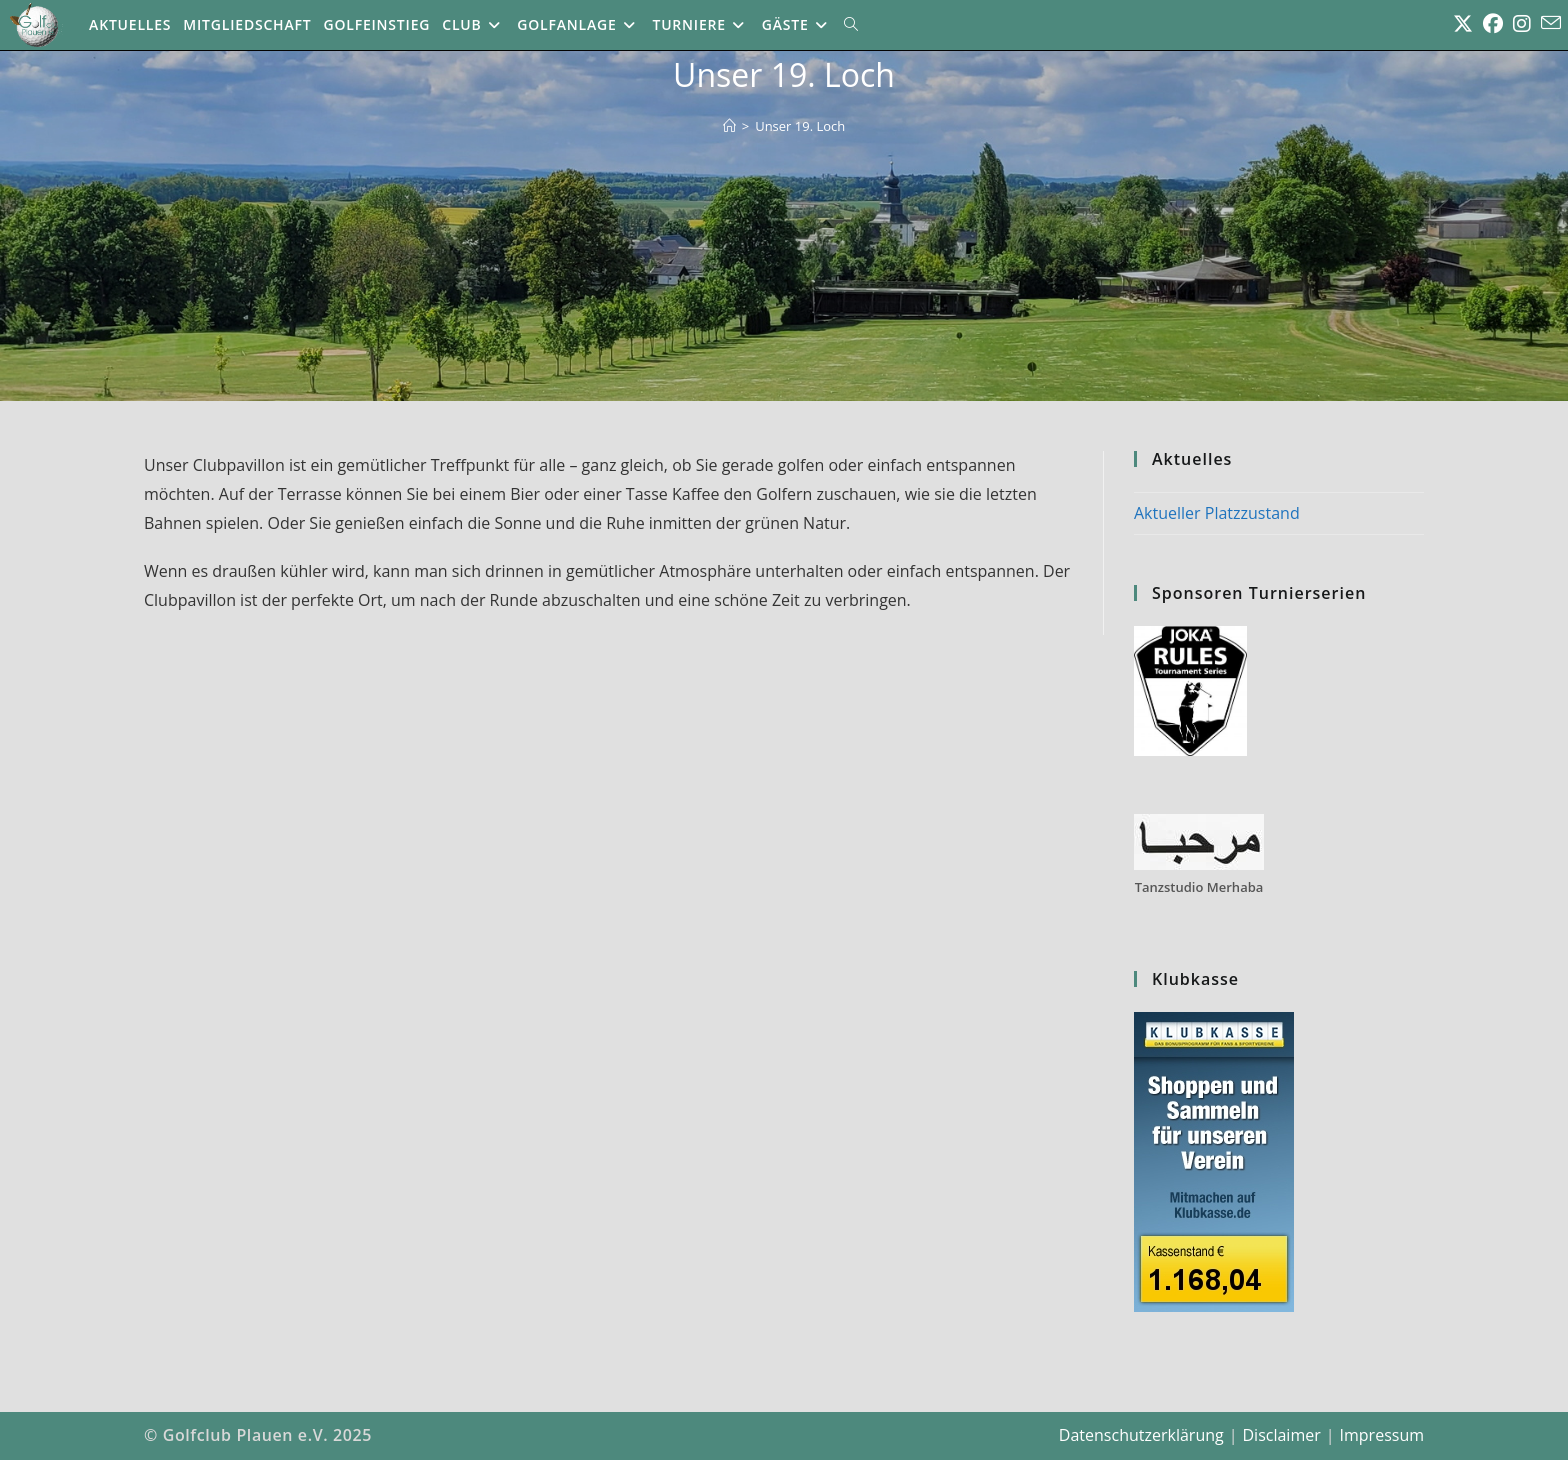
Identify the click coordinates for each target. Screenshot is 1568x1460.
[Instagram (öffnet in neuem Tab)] (1522, 24)
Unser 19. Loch (800, 126)
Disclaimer (1281, 1435)
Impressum (1382, 1435)
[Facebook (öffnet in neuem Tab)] (1493, 24)
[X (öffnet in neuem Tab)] (1463, 24)
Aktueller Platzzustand (1217, 513)
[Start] (729, 126)
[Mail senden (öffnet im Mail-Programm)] (1551, 23)
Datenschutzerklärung (1141, 1435)
